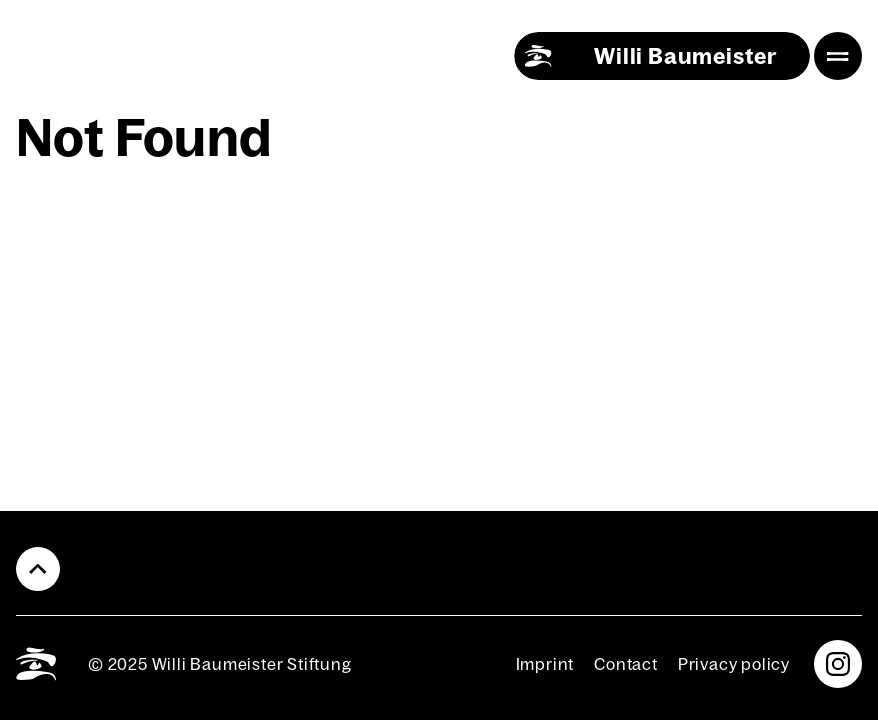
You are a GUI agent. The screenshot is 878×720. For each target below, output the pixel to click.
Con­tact (626, 664)
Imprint (545, 664)
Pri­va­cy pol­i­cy (734, 664)
